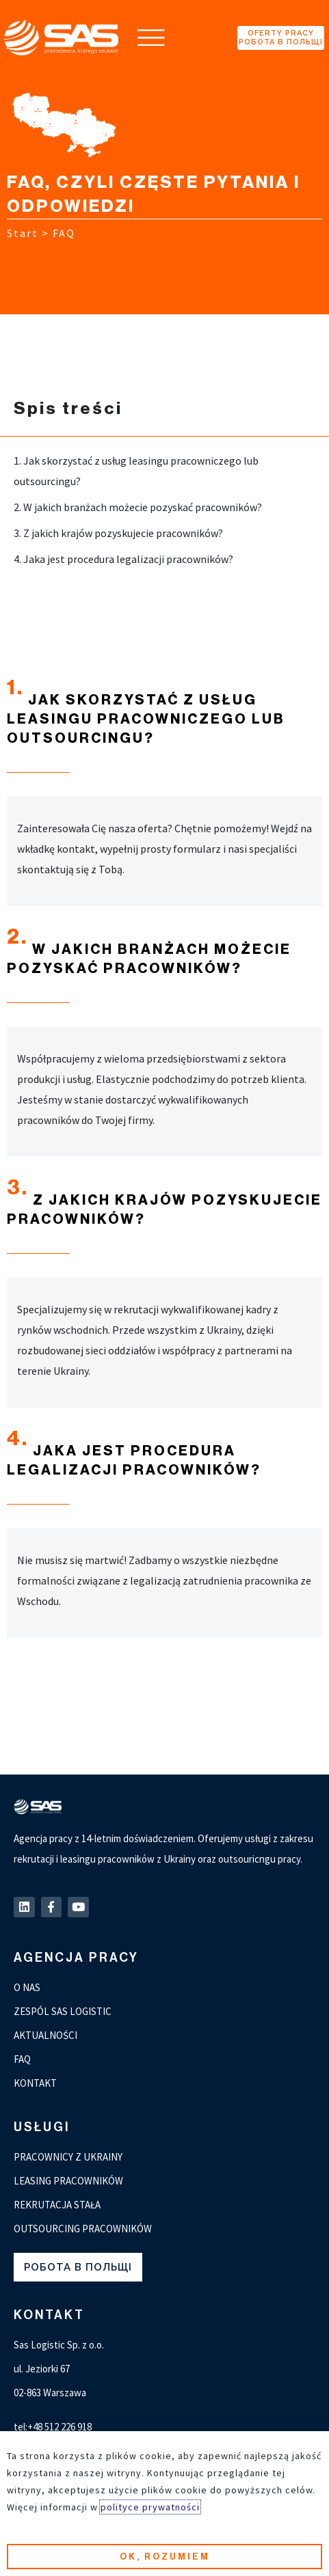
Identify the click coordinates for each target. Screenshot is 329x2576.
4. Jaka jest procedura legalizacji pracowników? (123, 559)
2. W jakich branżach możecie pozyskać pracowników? (138, 507)
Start (22, 233)
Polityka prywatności (61, 2553)
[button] (151, 37)
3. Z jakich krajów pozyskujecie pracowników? (118, 533)
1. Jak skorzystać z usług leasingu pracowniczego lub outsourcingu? (136, 471)
